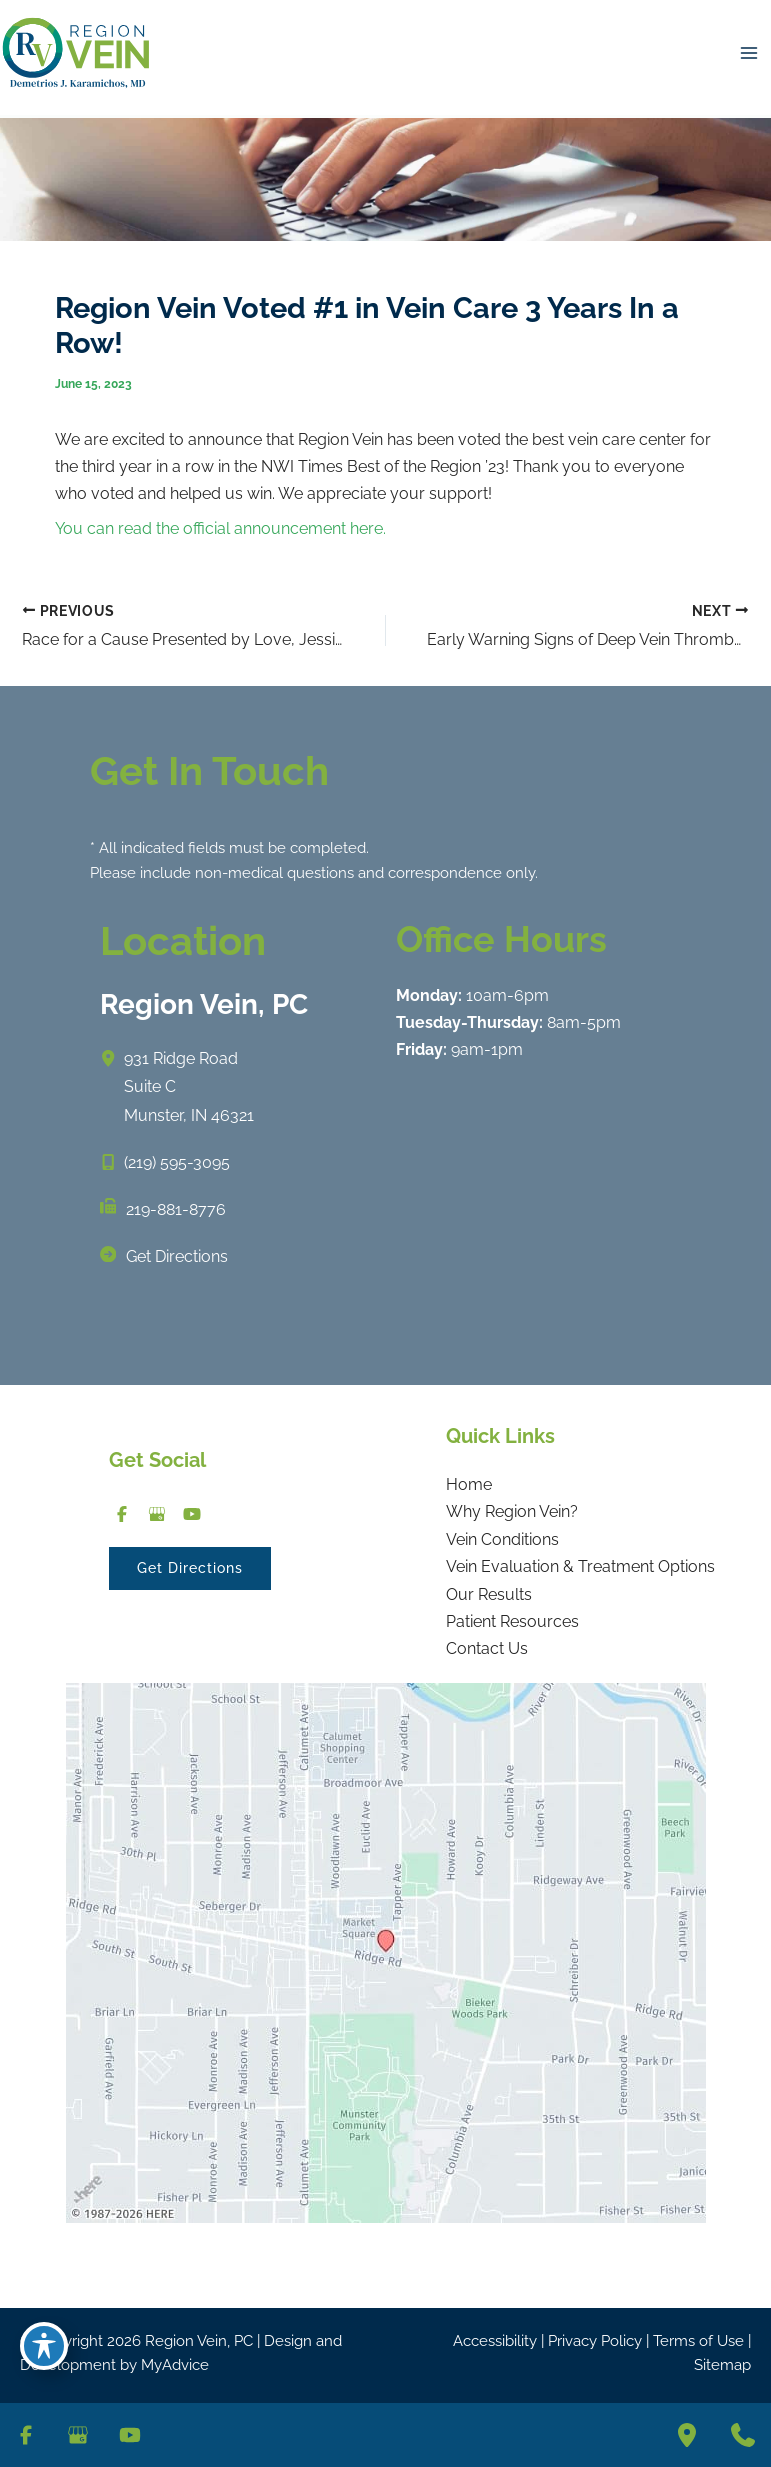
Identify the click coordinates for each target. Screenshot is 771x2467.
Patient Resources (512, 1620)
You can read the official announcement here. (220, 528)
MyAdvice (175, 2364)
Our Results (489, 1593)
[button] (190, 1567)
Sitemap (722, 2364)
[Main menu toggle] (748, 52)
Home (469, 1483)
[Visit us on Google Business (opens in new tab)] (156, 1512)
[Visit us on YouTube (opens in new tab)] (191, 1512)
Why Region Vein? (512, 1510)
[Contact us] (743, 2435)
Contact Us (487, 1647)
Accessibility (495, 2339)
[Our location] (687, 2435)
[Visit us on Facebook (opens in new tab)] (121, 1512)
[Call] (165, 1161)
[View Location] (112, 1057)
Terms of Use (698, 2339)
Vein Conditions (502, 1538)
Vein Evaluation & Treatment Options (580, 1565)
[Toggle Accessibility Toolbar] (44, 2343)
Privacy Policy (595, 2339)
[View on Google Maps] (386, 1950)
